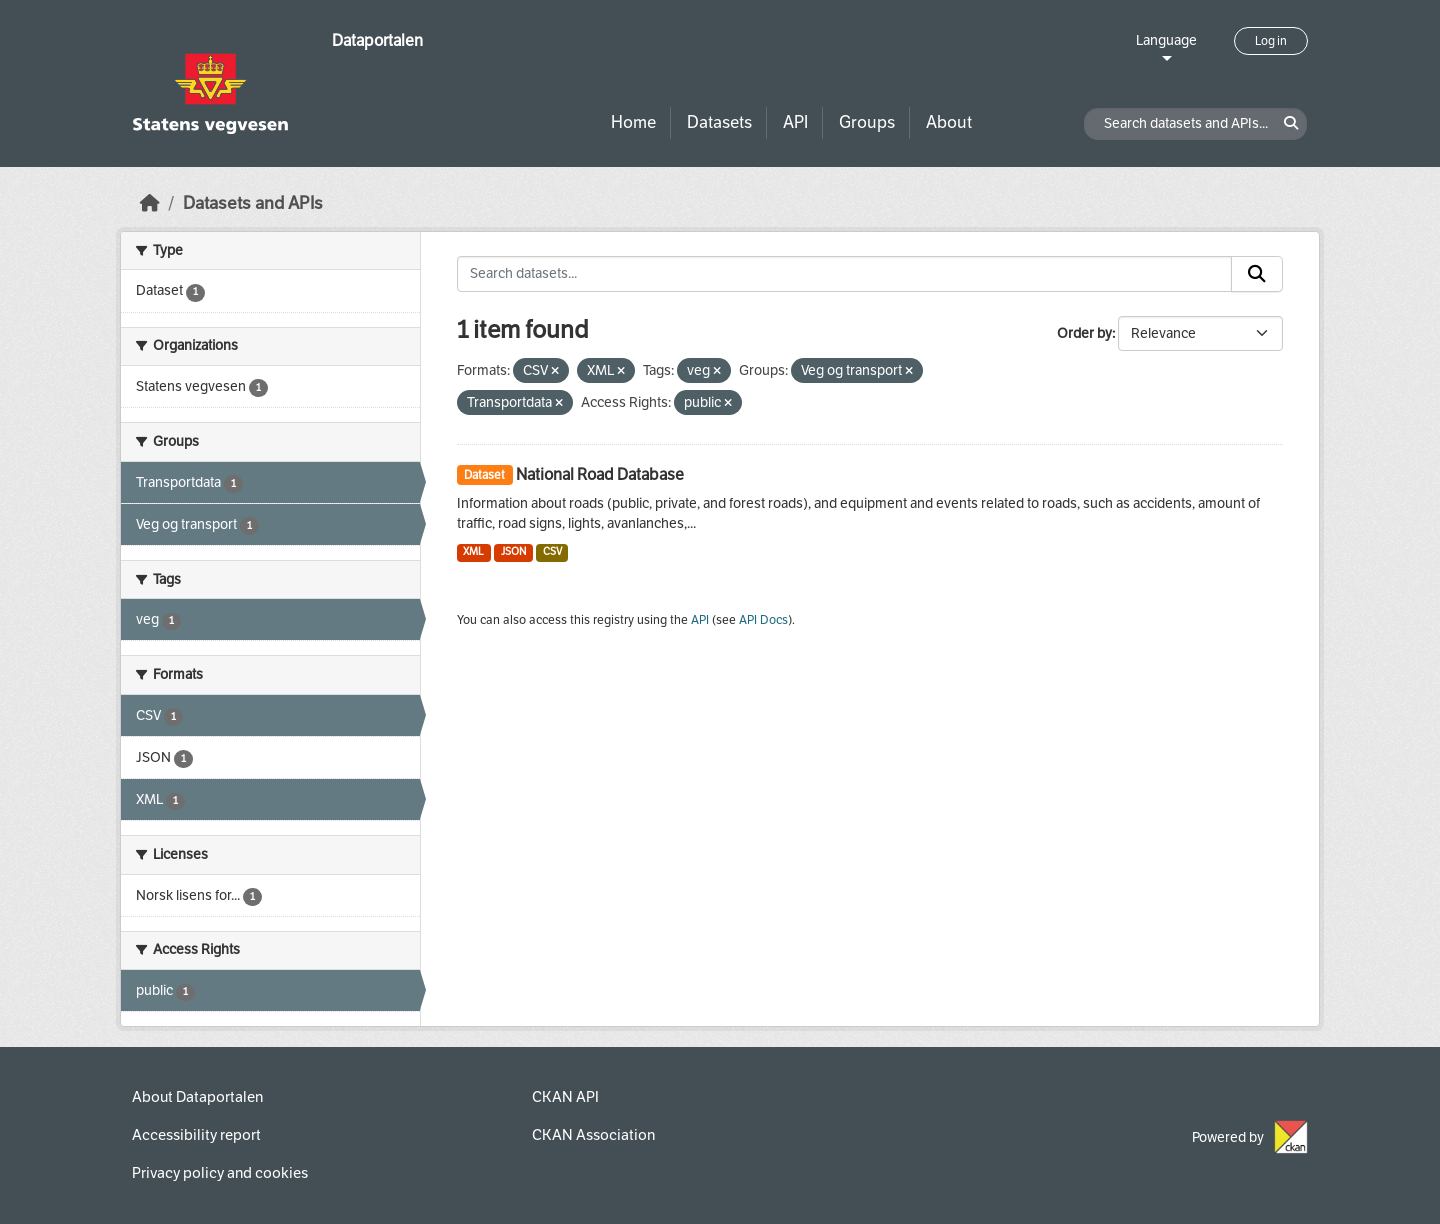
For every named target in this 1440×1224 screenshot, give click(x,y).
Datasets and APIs (253, 203)
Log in (1271, 41)
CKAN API (565, 1097)
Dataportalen (377, 40)
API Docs (763, 620)
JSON (513, 551)
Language (1166, 40)
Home (633, 122)
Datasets (719, 122)
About (949, 122)
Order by (1084, 333)
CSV (552, 551)
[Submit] (1257, 274)
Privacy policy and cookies (220, 1173)
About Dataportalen (197, 1097)
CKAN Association (593, 1135)
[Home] (150, 203)
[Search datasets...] (845, 274)
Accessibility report (196, 1135)
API (795, 122)
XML (473, 551)
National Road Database (600, 474)
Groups (867, 122)
